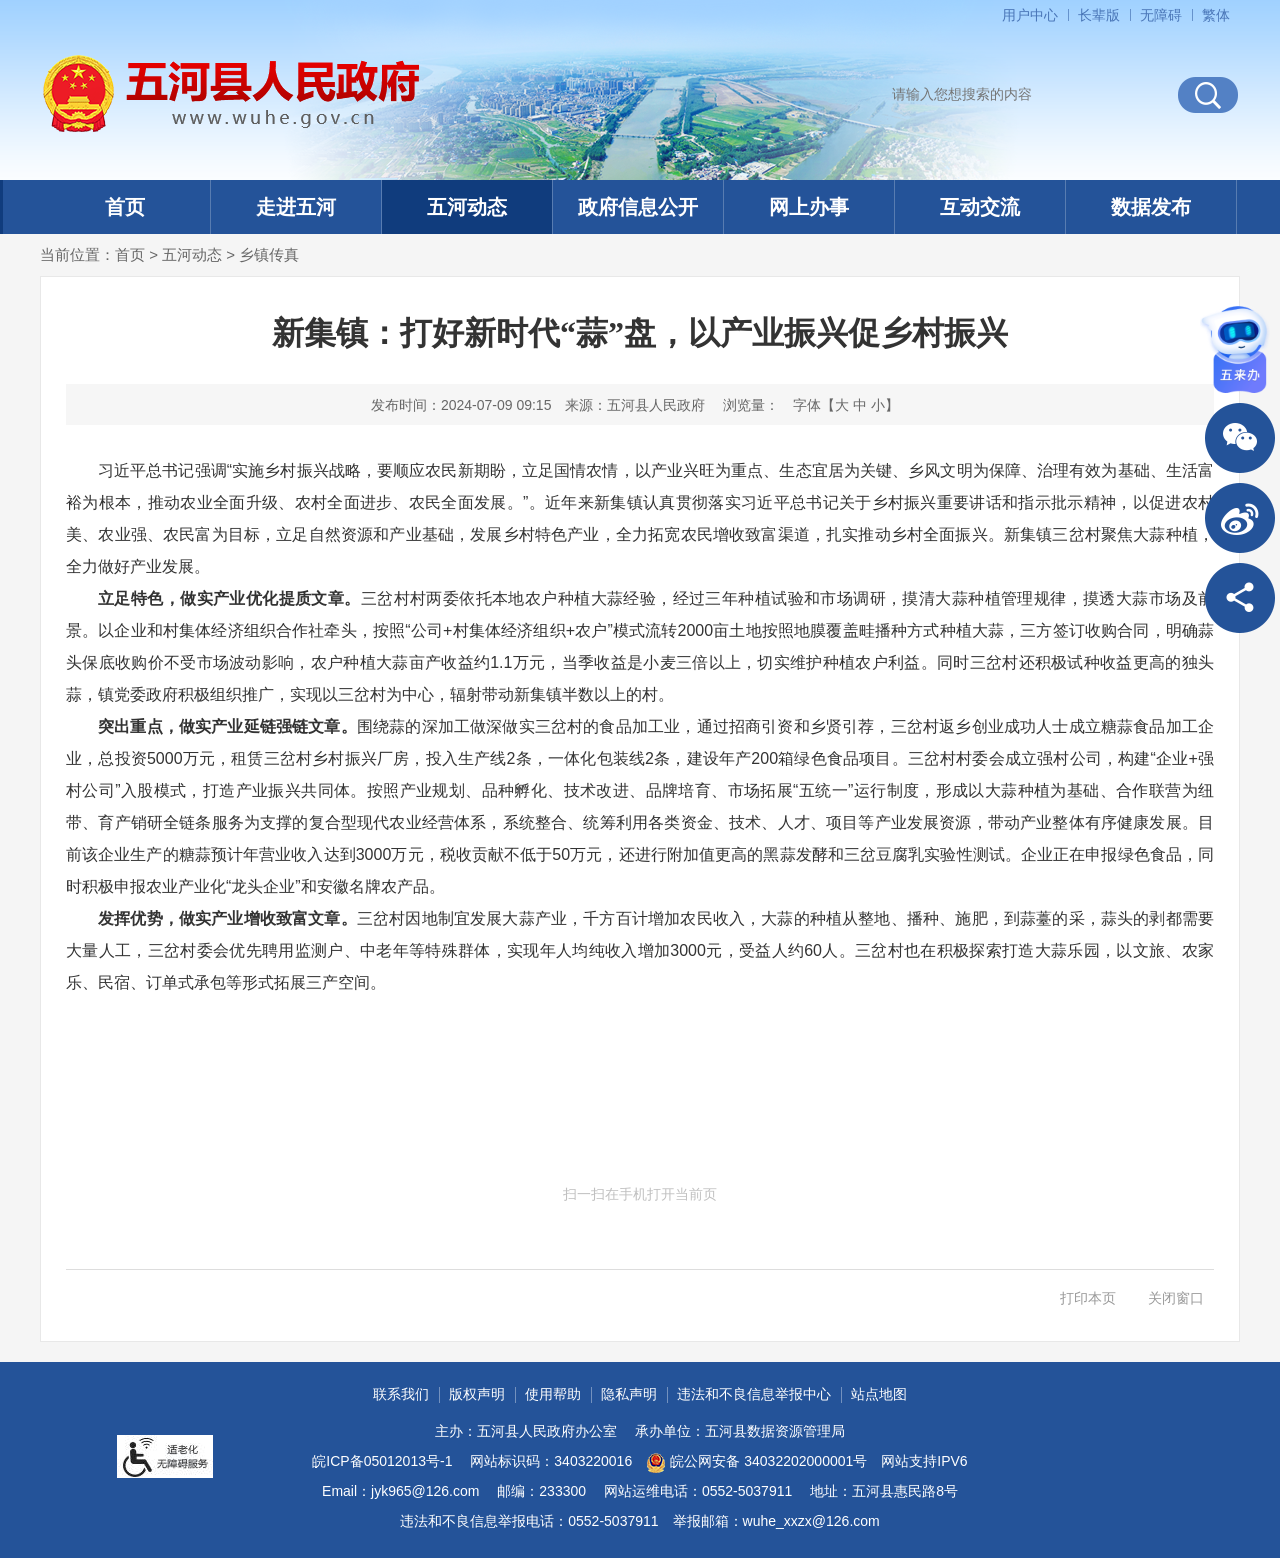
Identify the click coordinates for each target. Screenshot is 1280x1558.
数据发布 (1151, 207)
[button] (1099, 15)
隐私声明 (629, 1394)
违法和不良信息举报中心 (754, 1394)
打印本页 (1088, 1298)
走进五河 (296, 207)
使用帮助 (553, 1394)
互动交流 (980, 207)
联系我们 (401, 1394)
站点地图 (879, 1394)
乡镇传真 (269, 254)
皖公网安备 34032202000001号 (756, 1463)
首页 (125, 207)
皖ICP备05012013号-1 (382, 1461)
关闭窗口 (1176, 1298)
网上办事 (809, 207)
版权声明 (477, 1394)
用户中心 (1030, 15)
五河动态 (467, 207)
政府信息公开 (638, 207)
